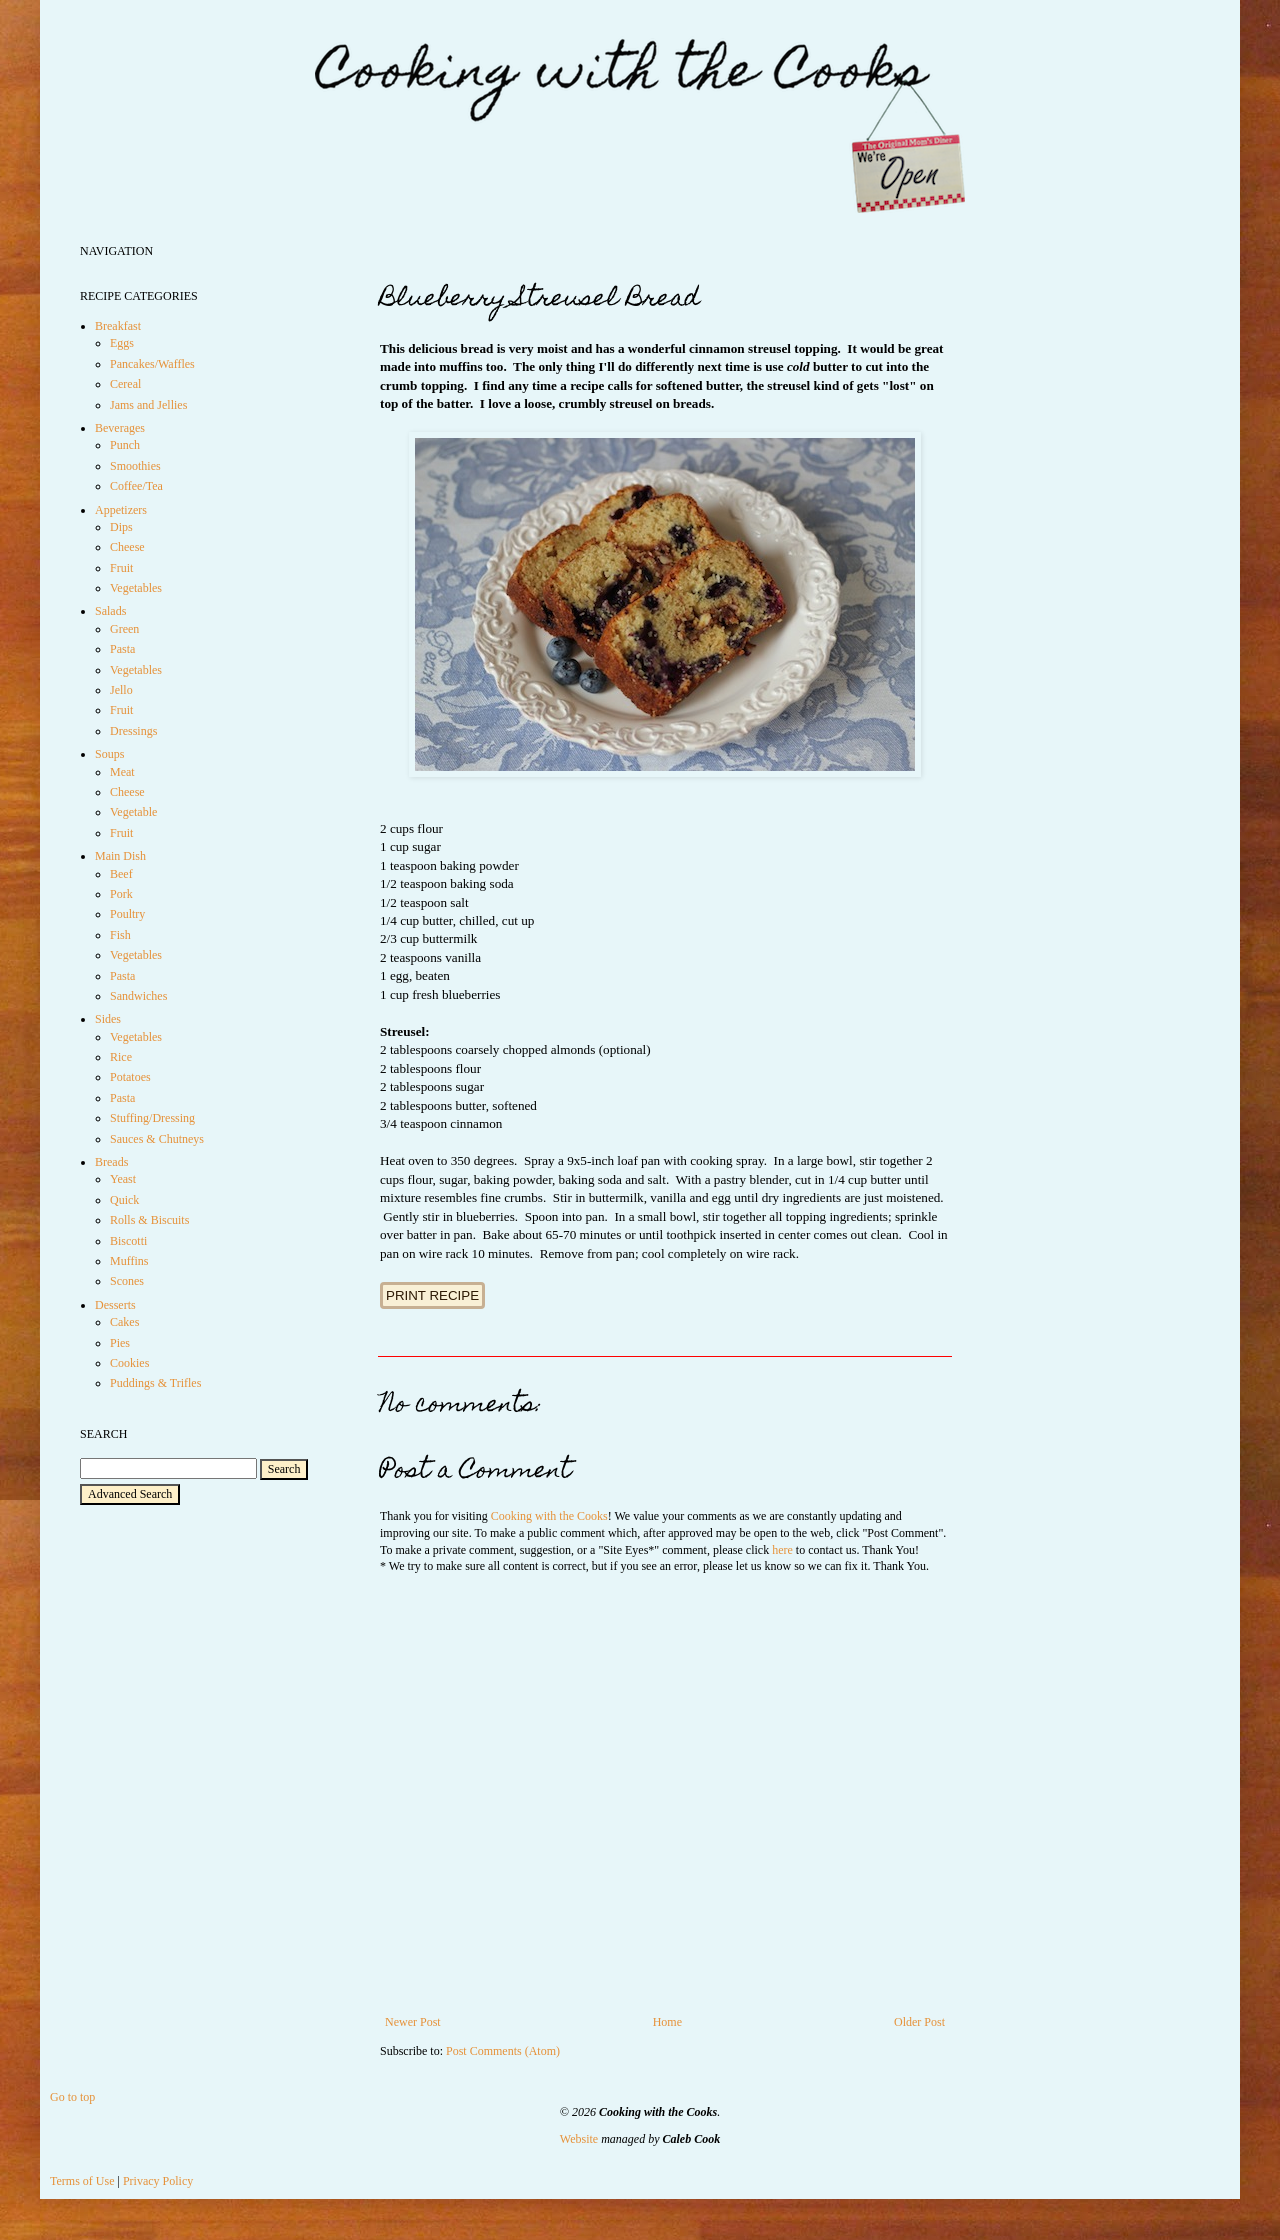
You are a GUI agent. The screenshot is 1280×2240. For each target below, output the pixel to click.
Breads (111, 1162)
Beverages (120, 428)
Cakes (124, 1322)
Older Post (919, 2022)
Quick (124, 1200)
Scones (127, 1281)
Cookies (129, 1363)
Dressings (133, 731)
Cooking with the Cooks (549, 1516)
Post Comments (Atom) (503, 2051)
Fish (120, 935)
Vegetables (136, 588)
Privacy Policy (158, 2181)
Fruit (121, 568)
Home (667, 2022)
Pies (120, 1343)
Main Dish (120, 856)
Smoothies (135, 466)
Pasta (122, 649)
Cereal (125, 384)
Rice (121, 1057)
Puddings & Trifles (155, 1383)
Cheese (127, 547)
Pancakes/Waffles (152, 364)
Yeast (123, 1179)
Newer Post (413, 2022)
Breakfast (118, 326)
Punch (125, 445)
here (782, 1550)
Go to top (72, 2097)
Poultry (127, 914)
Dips (121, 527)
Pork (121, 894)
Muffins (129, 1261)
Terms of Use (82, 2181)
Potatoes (130, 1077)
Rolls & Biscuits (149, 1220)
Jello (121, 690)
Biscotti (128, 1241)
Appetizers (121, 510)
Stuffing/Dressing (152, 1118)
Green (124, 629)
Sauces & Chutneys (157, 1139)
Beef (121, 874)
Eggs (122, 343)
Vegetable (133, 812)
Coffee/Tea (136, 486)
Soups (109, 754)
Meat (122, 772)
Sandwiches (138, 996)
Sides (108, 1019)
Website (579, 2139)
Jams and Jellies (148, 405)
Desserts (115, 1305)
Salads (110, 611)
